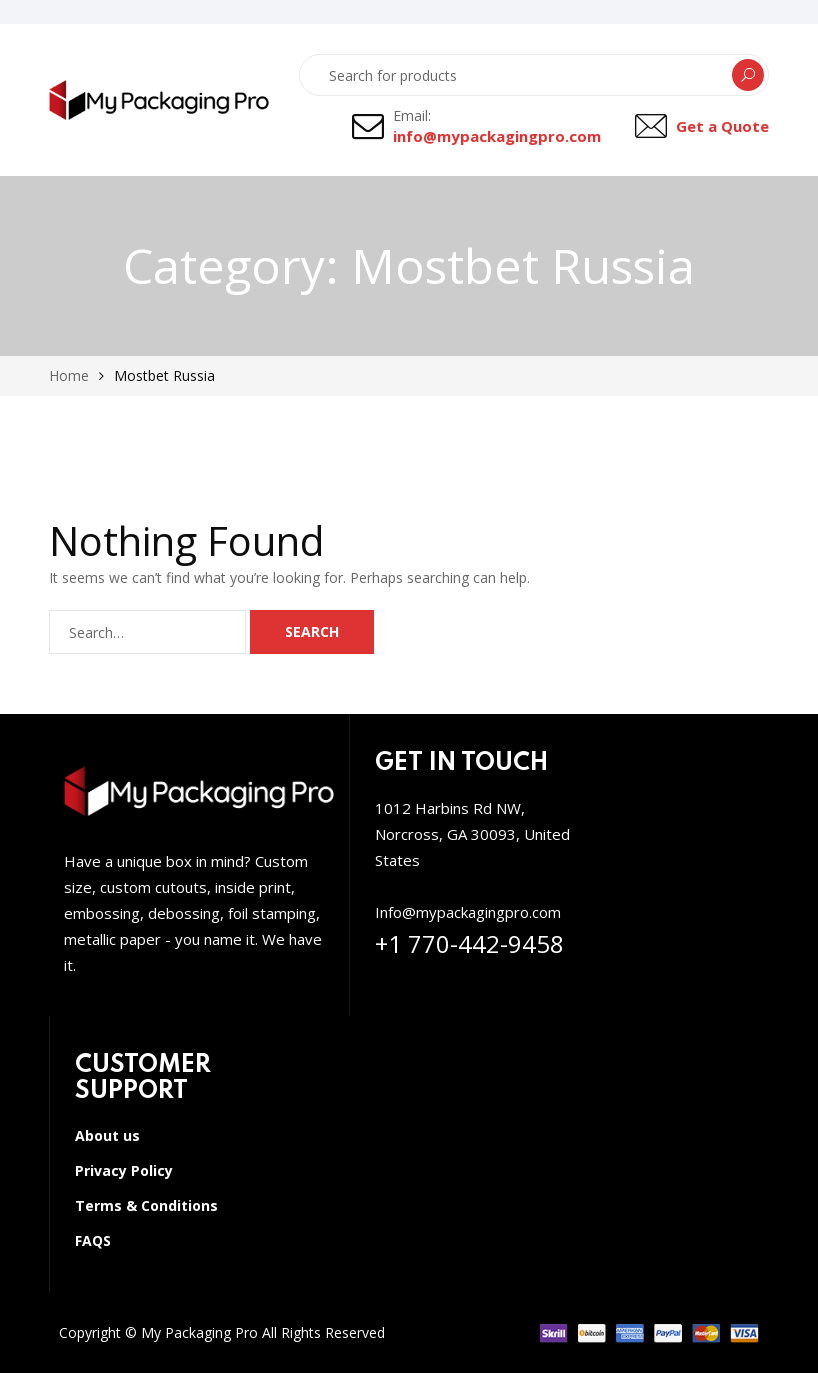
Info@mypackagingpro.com (468, 912)
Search (748, 75)
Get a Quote (722, 126)
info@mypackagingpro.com (497, 136)
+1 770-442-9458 (469, 943)
